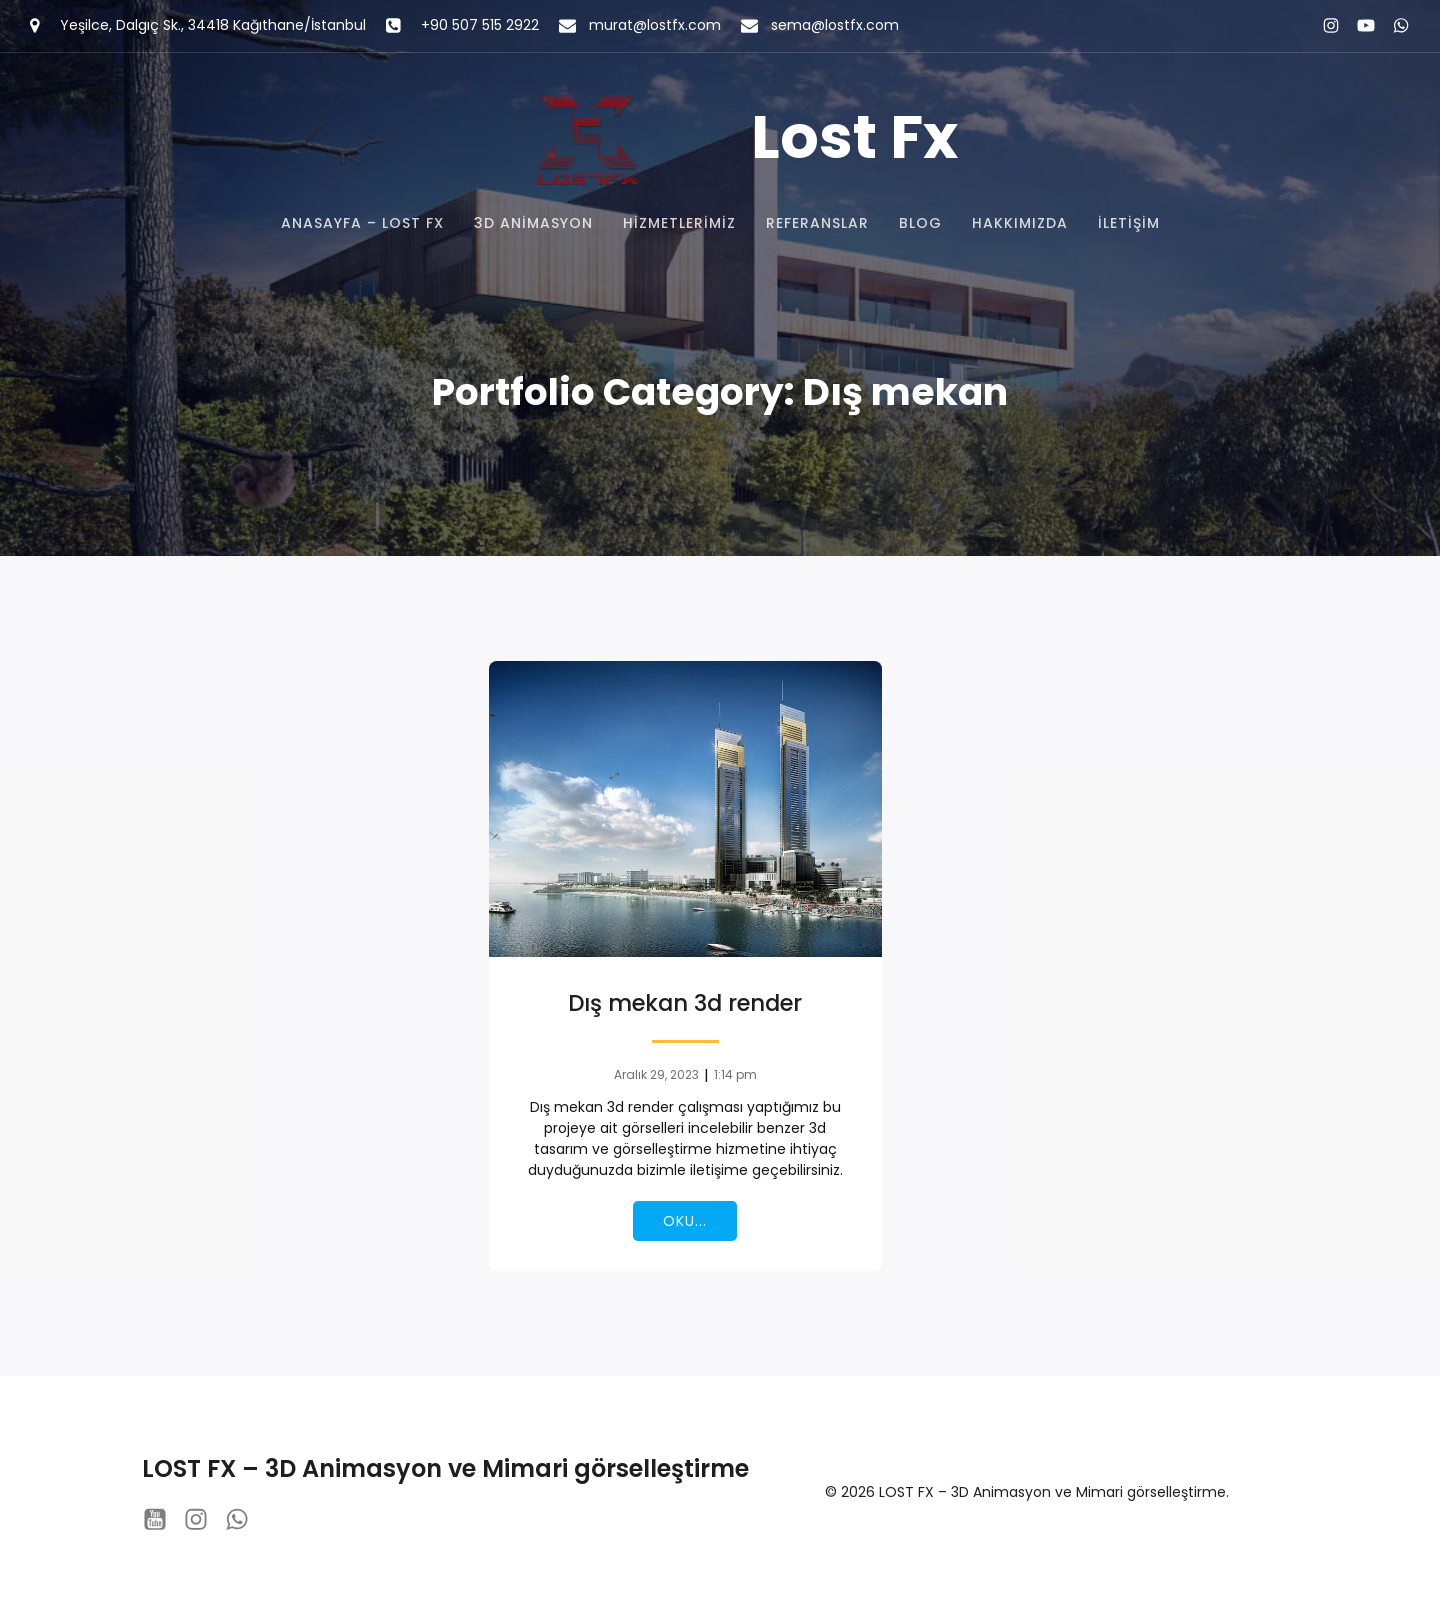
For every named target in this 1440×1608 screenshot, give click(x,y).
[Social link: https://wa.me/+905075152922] (1392, 26)
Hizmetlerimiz (679, 223)
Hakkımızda (1020, 223)
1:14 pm (735, 1074)
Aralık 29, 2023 (656, 1074)
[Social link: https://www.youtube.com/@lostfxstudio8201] (1357, 26)
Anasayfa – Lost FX (362, 223)
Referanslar (817, 223)
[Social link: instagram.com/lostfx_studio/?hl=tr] (1322, 26)
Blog (920, 223)
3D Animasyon (533, 223)
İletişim (1129, 223)
